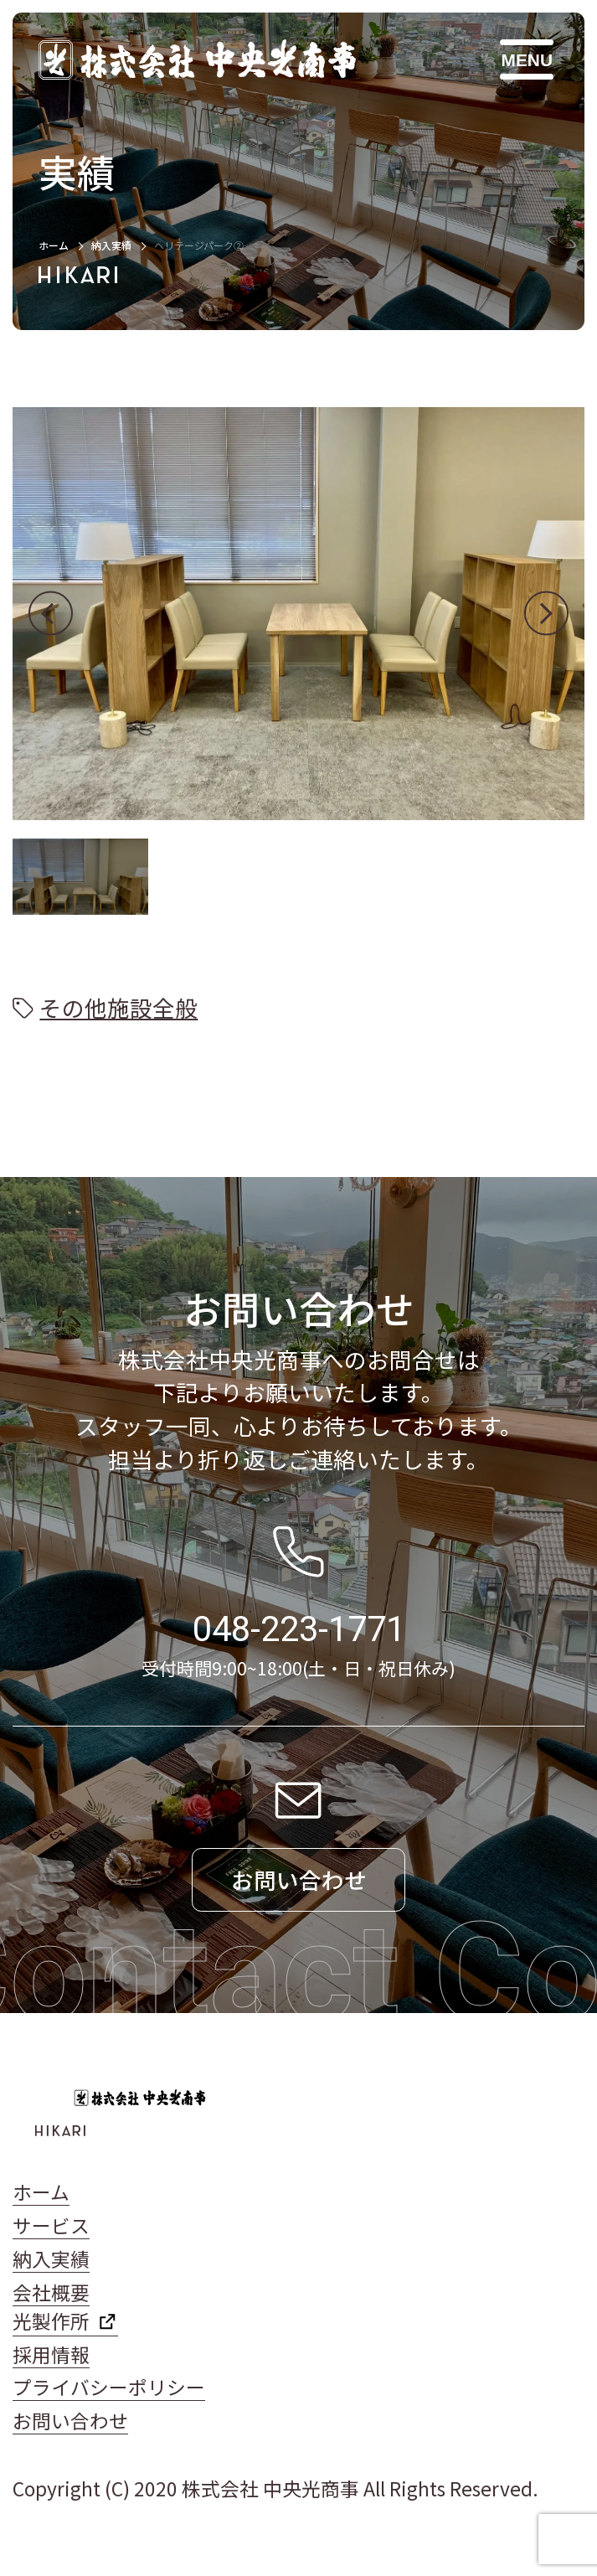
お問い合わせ (70, 2420)
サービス (51, 2225)
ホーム (54, 245)
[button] (50, 613)
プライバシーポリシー (109, 2387)
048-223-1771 (299, 1628)
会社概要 (51, 2292)
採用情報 (51, 2354)
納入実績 (111, 245)
